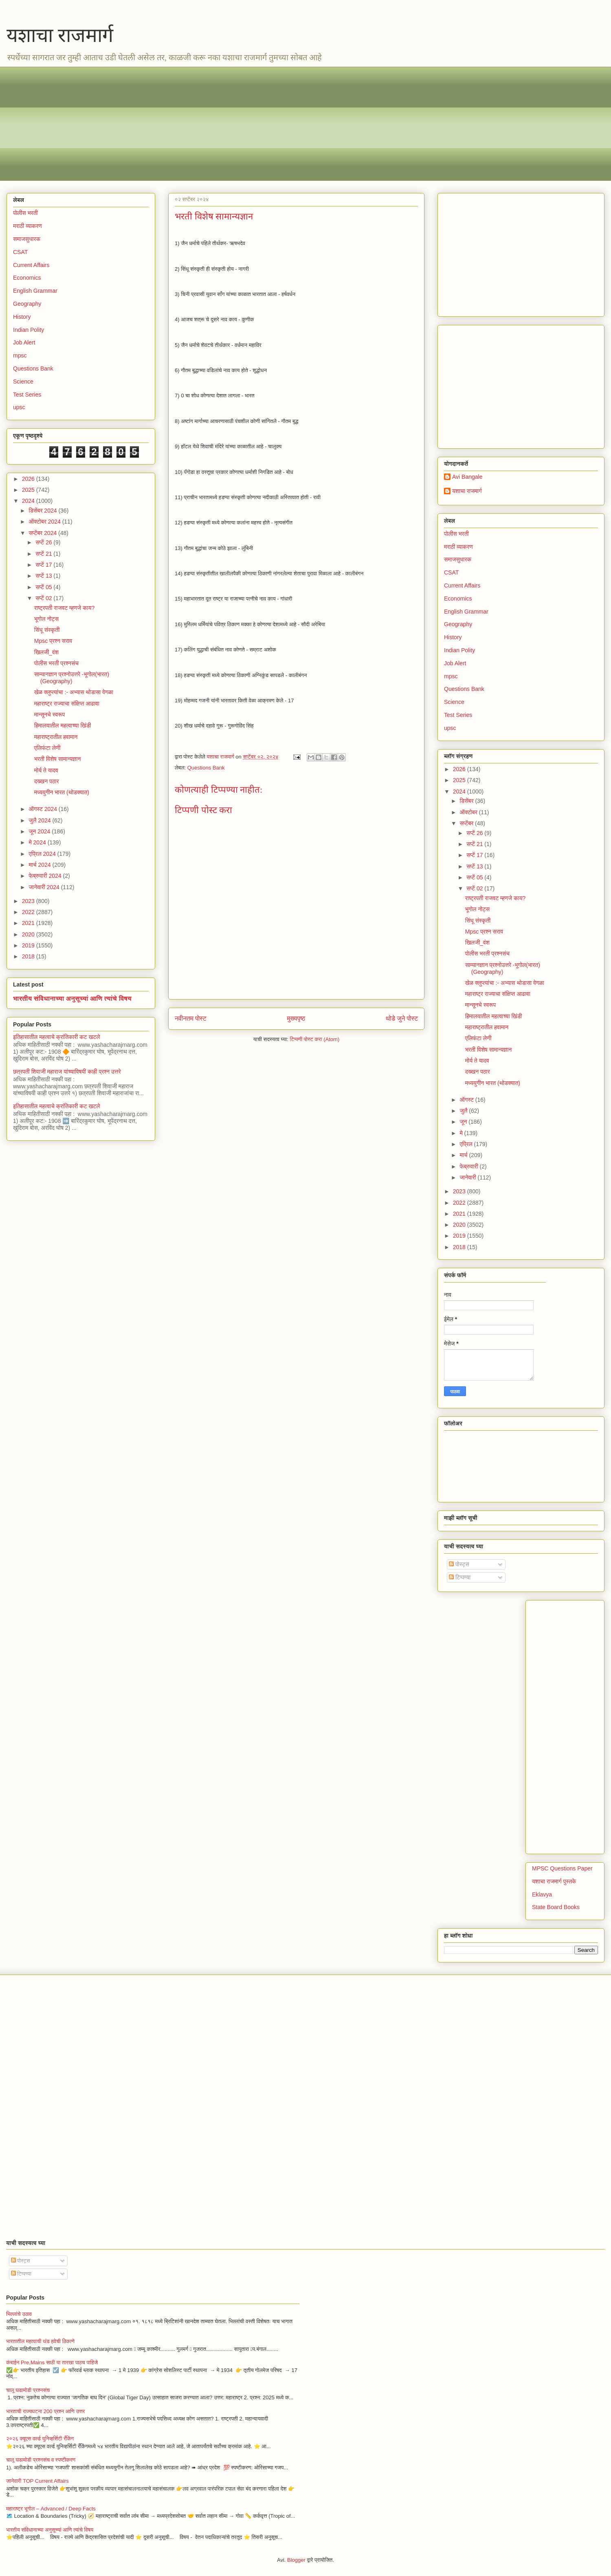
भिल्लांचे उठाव (19, 2314)
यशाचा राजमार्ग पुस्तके (554, 1881)
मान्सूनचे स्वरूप (49, 714)
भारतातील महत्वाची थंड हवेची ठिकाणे (40, 2341)
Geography (27, 303)
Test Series (27, 394)
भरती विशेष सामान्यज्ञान (57, 759)
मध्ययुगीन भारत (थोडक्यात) (61, 792)
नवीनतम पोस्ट (191, 1018)
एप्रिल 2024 (43, 854)
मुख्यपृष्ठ (296, 1018)
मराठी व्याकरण (27, 226)
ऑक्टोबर (469, 812)
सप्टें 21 (44, 553)
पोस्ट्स (459, 1564)
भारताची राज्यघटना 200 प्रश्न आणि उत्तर (45, 2411)
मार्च (464, 1155)
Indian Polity (28, 330)
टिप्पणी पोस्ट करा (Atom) (315, 1039)
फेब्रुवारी (469, 1166)
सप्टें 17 (44, 564)
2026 (29, 479)
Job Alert (24, 342)
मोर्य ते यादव (46, 770)
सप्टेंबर (467, 823)
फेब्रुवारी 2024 (46, 876)
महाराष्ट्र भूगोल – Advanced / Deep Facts (51, 2509)
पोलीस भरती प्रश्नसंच (56, 663)
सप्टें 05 (44, 587)
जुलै (464, 1110)
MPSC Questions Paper (562, 1868)
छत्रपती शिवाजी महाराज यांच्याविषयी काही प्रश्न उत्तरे (67, 1071)
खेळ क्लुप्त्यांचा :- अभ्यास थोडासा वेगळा (73, 692)
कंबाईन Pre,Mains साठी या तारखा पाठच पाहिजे (52, 2362)
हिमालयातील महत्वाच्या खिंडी (62, 725)
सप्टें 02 (44, 598)
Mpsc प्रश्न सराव (53, 641)
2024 (29, 501)
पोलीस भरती (25, 213)
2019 (29, 945)
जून (463, 1121)
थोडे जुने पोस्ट (402, 1018)
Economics (27, 277)
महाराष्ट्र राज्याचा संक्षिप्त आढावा (66, 703)
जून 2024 (40, 831)
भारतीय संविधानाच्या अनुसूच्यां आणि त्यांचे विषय (72, 998)
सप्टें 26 (44, 542)
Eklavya (542, 1894)
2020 (29, 934)
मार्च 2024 (40, 865)
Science (23, 381)
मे (461, 1133)
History (22, 317)
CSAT (20, 252)
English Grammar (35, 290)
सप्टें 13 (44, 575)
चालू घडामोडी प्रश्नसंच (28, 2390)
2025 (29, 490)
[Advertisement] (257, 124)
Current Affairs (31, 265)
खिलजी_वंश (46, 652)
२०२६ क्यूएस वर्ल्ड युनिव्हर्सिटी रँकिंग (40, 2439)
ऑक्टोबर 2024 (45, 521)
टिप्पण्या (459, 1577)
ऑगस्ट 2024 (43, 809)
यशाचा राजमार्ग (60, 35)
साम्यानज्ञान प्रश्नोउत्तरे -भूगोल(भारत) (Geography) (71, 677)
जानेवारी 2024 (45, 887)
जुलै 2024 (40, 820)
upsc (19, 407)
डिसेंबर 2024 (43, 510)
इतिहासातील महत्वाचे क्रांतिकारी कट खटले (56, 1037)
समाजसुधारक (26, 239)
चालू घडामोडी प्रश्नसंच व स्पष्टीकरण (40, 2460)
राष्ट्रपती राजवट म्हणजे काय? (64, 608)
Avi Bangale (467, 477)
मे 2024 (38, 842)
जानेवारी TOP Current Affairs (37, 2481)
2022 (29, 912)
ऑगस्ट (467, 1099)
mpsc (19, 355)
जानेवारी (468, 1177)
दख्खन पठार (46, 781)
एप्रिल (466, 1144)
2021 (29, 923)
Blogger (296, 2560)
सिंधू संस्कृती (46, 630)
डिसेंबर (467, 801)
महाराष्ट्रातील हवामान (56, 737)
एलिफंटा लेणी (47, 748)
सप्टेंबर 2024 (43, 533)
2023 (29, 901)
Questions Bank (206, 768)
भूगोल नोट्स (46, 619)
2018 (29, 956)
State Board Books (556, 1907)
